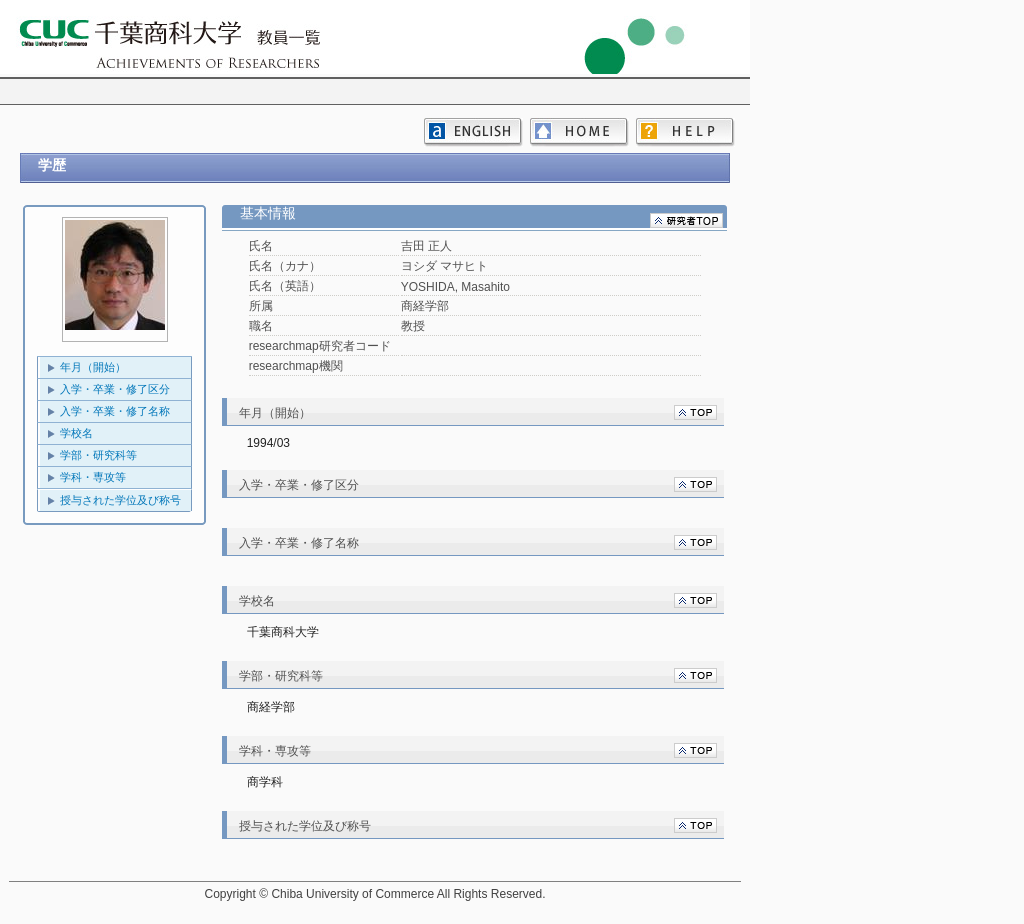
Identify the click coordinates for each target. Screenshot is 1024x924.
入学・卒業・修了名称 (115, 411)
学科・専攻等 (93, 477)
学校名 (76, 433)
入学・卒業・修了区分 (115, 389)
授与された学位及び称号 (120, 500)
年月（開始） (93, 367)
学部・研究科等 (98, 455)
